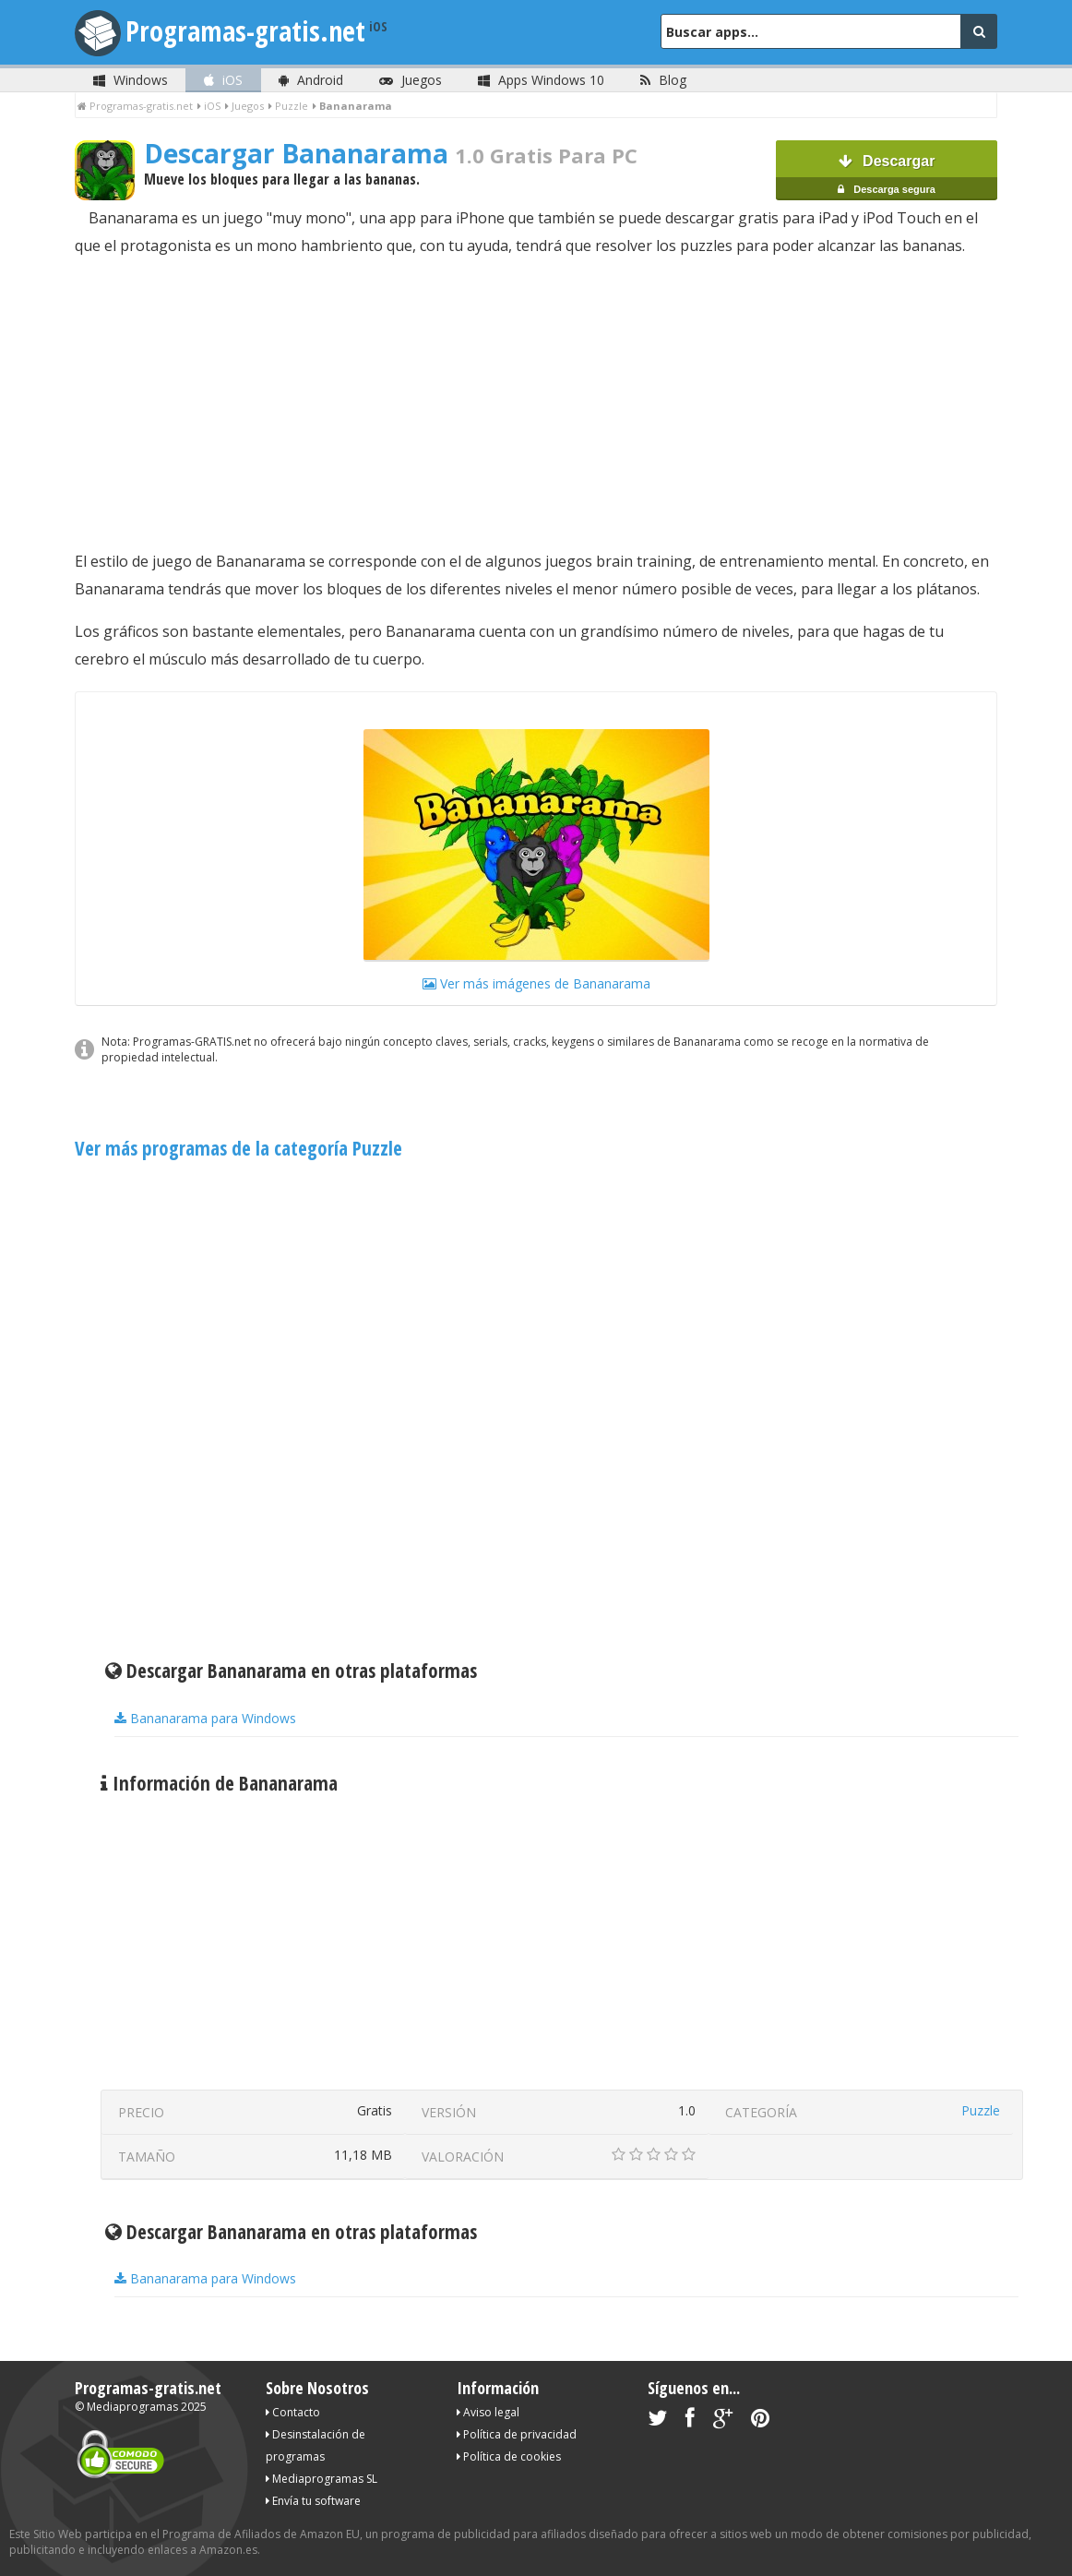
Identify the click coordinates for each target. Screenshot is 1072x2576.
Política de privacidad (517, 2434)
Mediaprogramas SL (321, 2478)
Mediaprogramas (132, 2406)
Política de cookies (509, 2456)
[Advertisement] (536, 403)
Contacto (293, 2412)
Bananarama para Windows (205, 1718)
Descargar (886, 176)
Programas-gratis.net (245, 31)
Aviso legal (488, 2412)
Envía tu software (313, 2501)
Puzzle (980, 2110)
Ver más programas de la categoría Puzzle (238, 1148)
